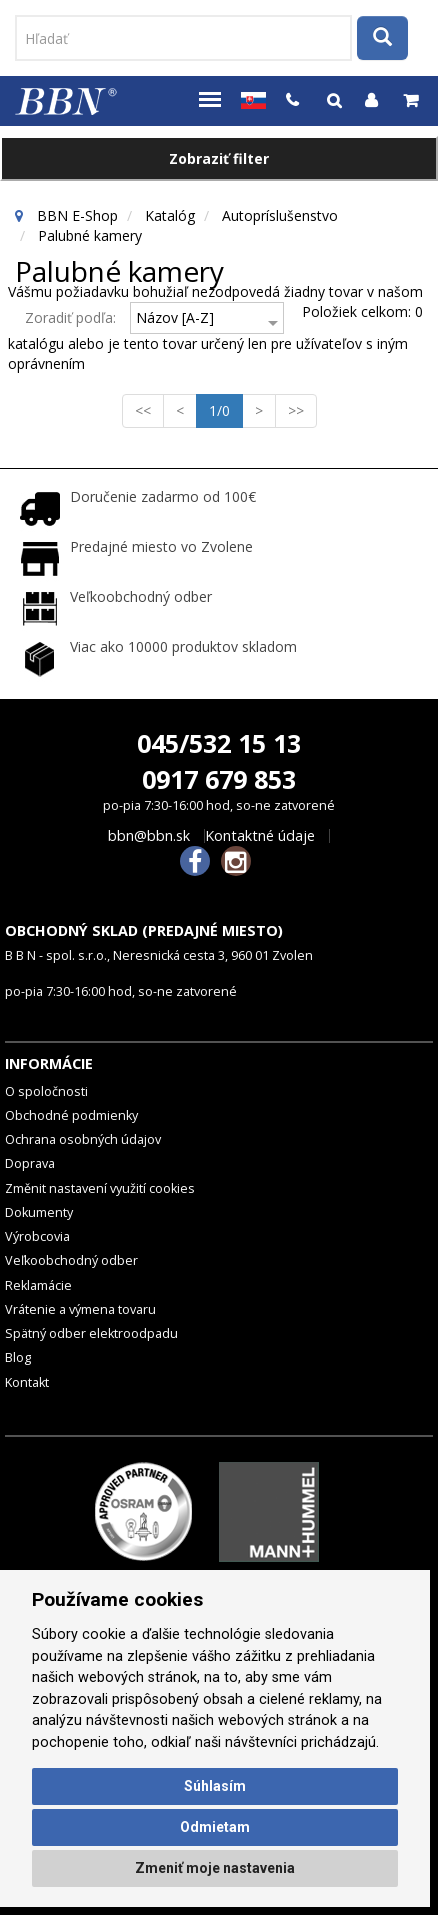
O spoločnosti (46, 1091)
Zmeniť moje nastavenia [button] (215, 1868)
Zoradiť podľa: (70, 317)
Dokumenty (39, 1212)
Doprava (30, 1163)
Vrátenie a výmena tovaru (80, 1309)
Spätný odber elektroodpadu (91, 1333)
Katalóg (170, 215)
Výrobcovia (37, 1236)
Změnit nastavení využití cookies (100, 1188)
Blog (18, 1357)
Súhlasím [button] (215, 1786)
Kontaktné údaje (260, 836)
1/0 (226, 410)
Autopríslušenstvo (280, 215)
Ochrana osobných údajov (83, 1139)
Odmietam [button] (215, 1827)
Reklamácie (38, 1285)
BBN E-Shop (77, 215)
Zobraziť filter (219, 158)
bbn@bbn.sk (149, 836)
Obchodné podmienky (71, 1115)
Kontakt (27, 1382)
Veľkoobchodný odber (71, 1260)
